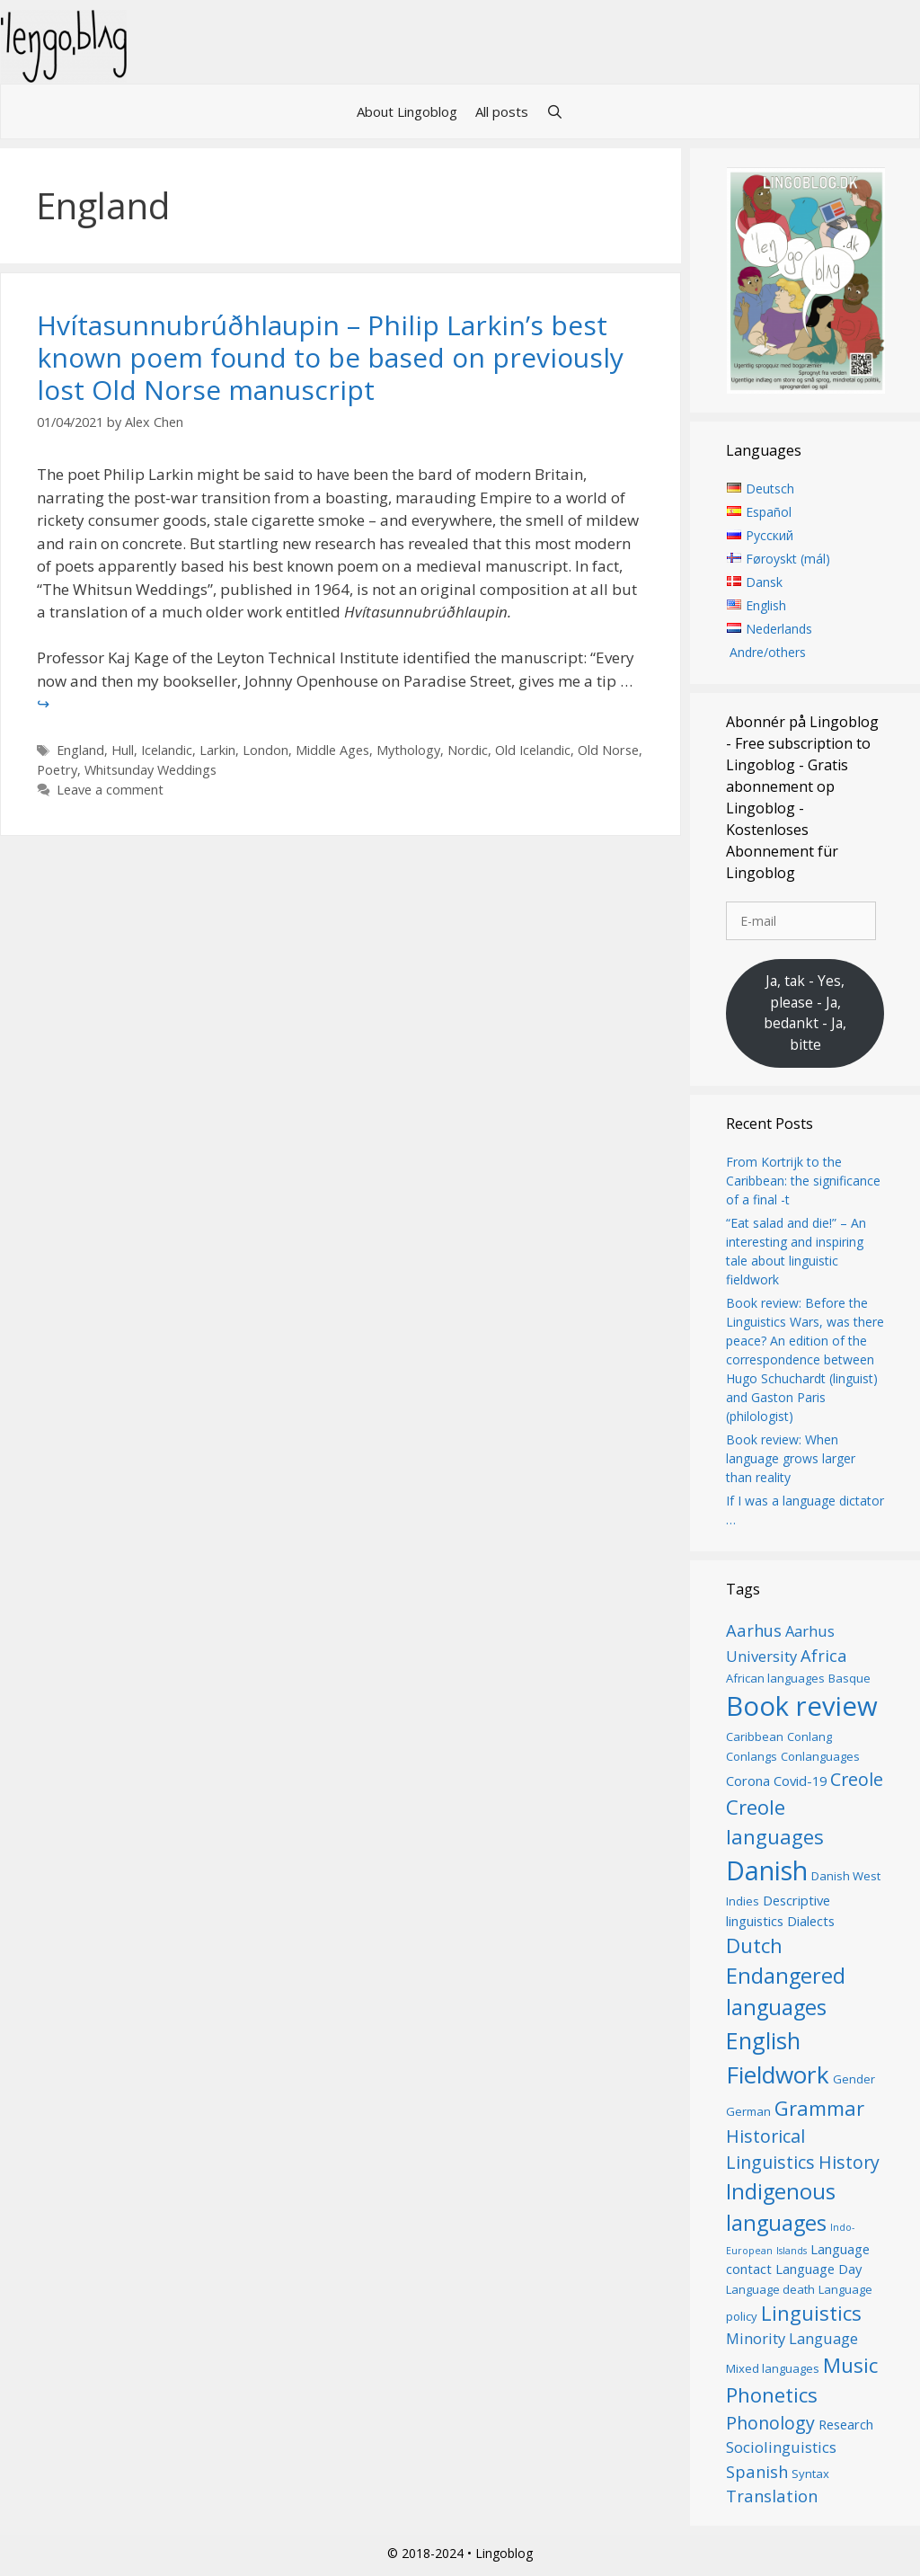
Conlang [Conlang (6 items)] (809, 1736)
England (80, 750)
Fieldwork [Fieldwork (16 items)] (777, 2074)
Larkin (217, 750)
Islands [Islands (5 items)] (791, 2250)
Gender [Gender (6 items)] (854, 2079)
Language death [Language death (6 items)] (770, 2289)
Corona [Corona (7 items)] (748, 1781)
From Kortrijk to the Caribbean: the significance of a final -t (803, 1180)
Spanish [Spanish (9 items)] (757, 2471)
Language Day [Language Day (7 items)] (818, 2269)
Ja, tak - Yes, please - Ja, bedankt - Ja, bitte (805, 1012)
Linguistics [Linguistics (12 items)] (811, 2312)
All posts (501, 111)
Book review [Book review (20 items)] (802, 1706)
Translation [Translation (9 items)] (772, 2495)
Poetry (57, 769)
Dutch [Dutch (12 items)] (754, 1945)
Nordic (467, 750)
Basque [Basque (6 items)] (849, 1678)
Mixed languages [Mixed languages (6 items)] (772, 2368)
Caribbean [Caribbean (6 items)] (754, 1736)
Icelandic (166, 750)
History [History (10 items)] (849, 2162)
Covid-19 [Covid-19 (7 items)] (800, 1781)
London (265, 750)
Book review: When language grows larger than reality (790, 1458)
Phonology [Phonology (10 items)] (770, 2423)
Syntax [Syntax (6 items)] (810, 2473)
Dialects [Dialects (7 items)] (811, 1921)
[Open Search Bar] (554, 111)
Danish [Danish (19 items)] (767, 1870)
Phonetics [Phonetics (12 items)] (772, 2394)
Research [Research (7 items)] (845, 2424)
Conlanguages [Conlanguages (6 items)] (820, 1756)
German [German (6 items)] (748, 2111)
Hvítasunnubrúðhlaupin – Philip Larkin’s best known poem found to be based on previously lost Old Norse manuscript (330, 357)
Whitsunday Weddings (150, 769)
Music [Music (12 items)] (850, 2364)
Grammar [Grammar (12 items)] (819, 2107)
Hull (122, 750)
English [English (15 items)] (763, 2040)
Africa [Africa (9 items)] (824, 1655)
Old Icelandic (533, 750)
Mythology (408, 750)
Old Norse (608, 750)
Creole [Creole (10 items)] (856, 1779)
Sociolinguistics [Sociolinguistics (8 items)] (781, 2447)
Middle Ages (332, 750)
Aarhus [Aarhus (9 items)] (754, 1630)
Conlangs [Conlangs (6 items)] (751, 1756)
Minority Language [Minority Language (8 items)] (792, 2338)
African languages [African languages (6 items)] (775, 1678)
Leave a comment (110, 789)
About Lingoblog (407, 111)
